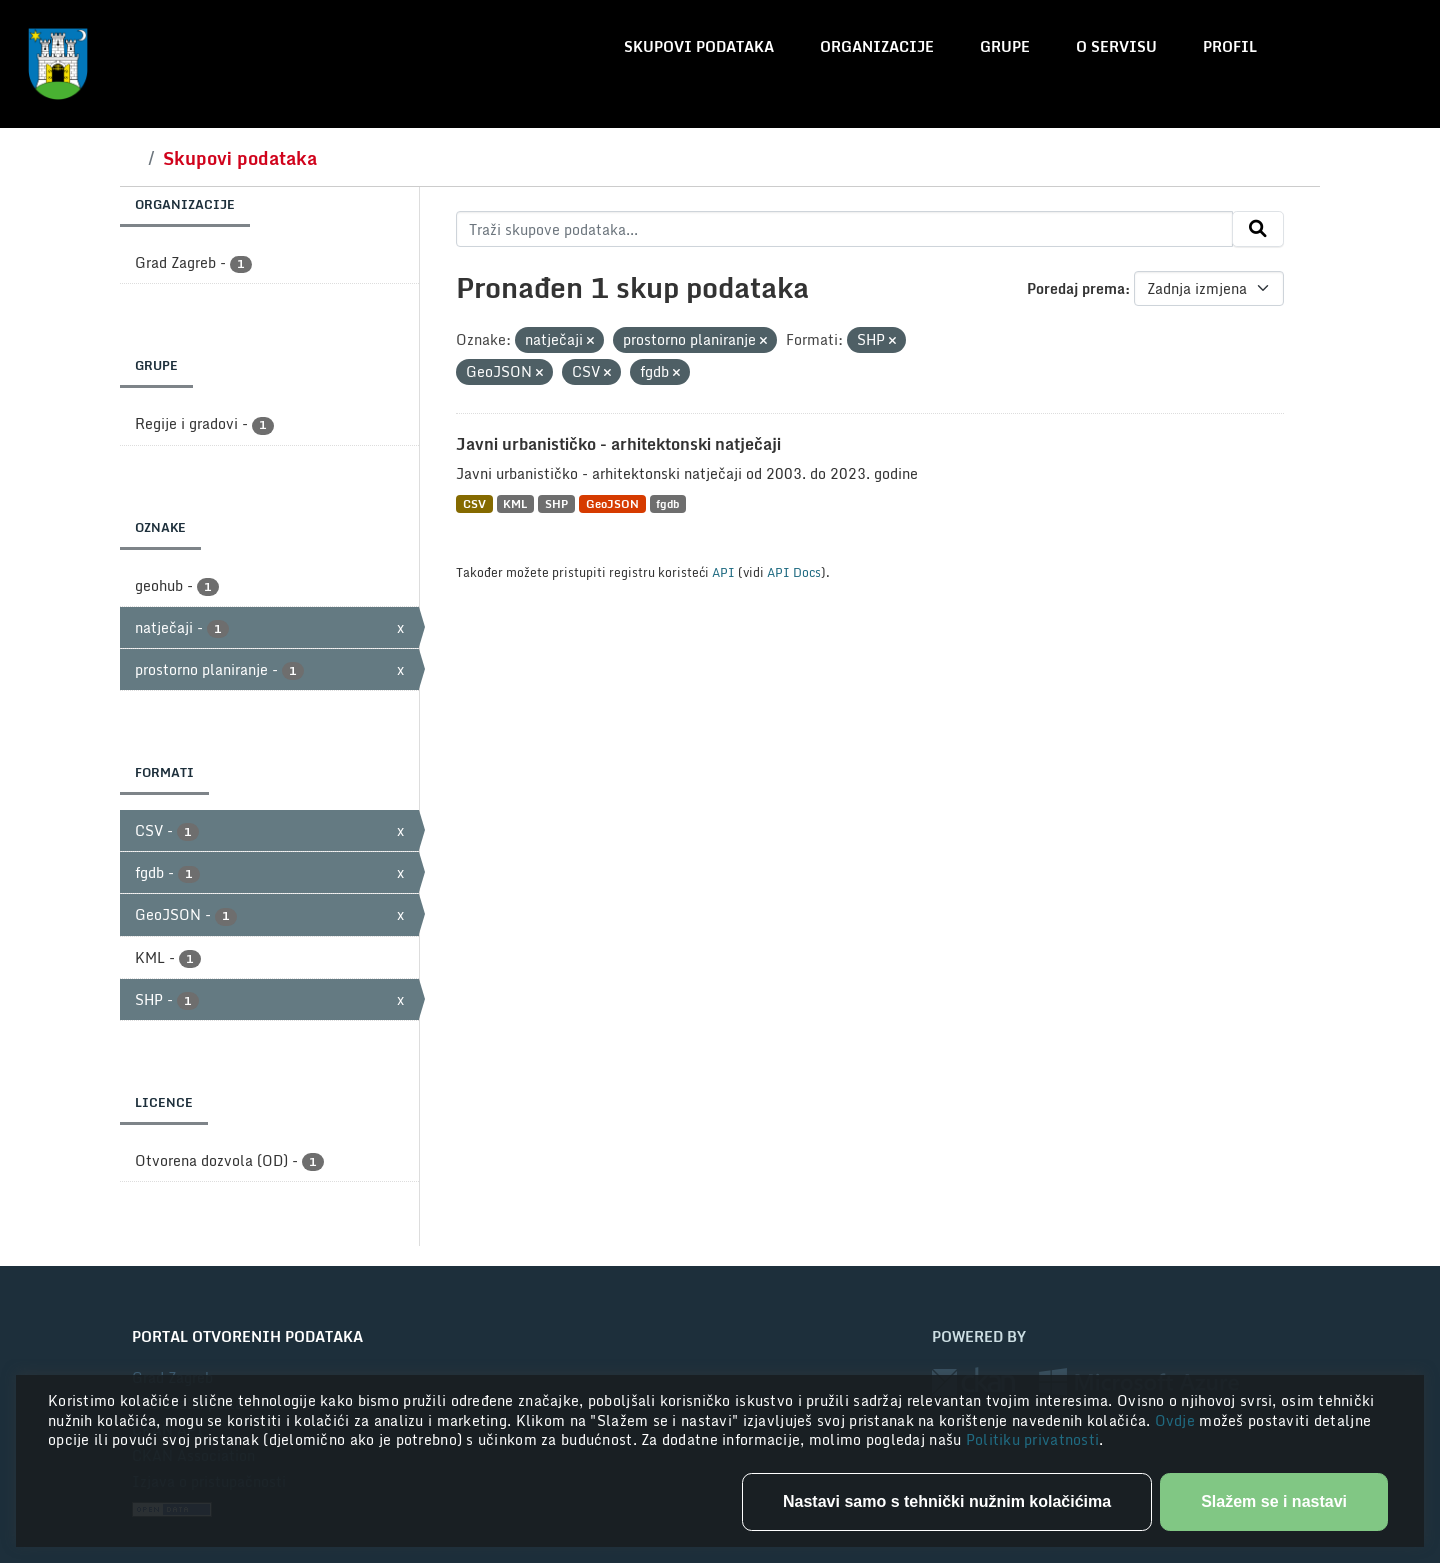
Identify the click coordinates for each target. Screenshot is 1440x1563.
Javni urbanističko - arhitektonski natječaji (618, 444)
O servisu (1116, 46)
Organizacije (877, 46)
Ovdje (1177, 1420)
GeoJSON (612, 503)
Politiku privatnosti (1033, 1439)
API (723, 572)
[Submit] (1258, 229)
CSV (474, 503)
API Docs (794, 572)
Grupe (1005, 46)
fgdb (667, 503)
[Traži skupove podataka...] (844, 229)
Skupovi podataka (699, 46)
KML (515, 503)
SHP (556, 503)
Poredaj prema (1076, 288)
